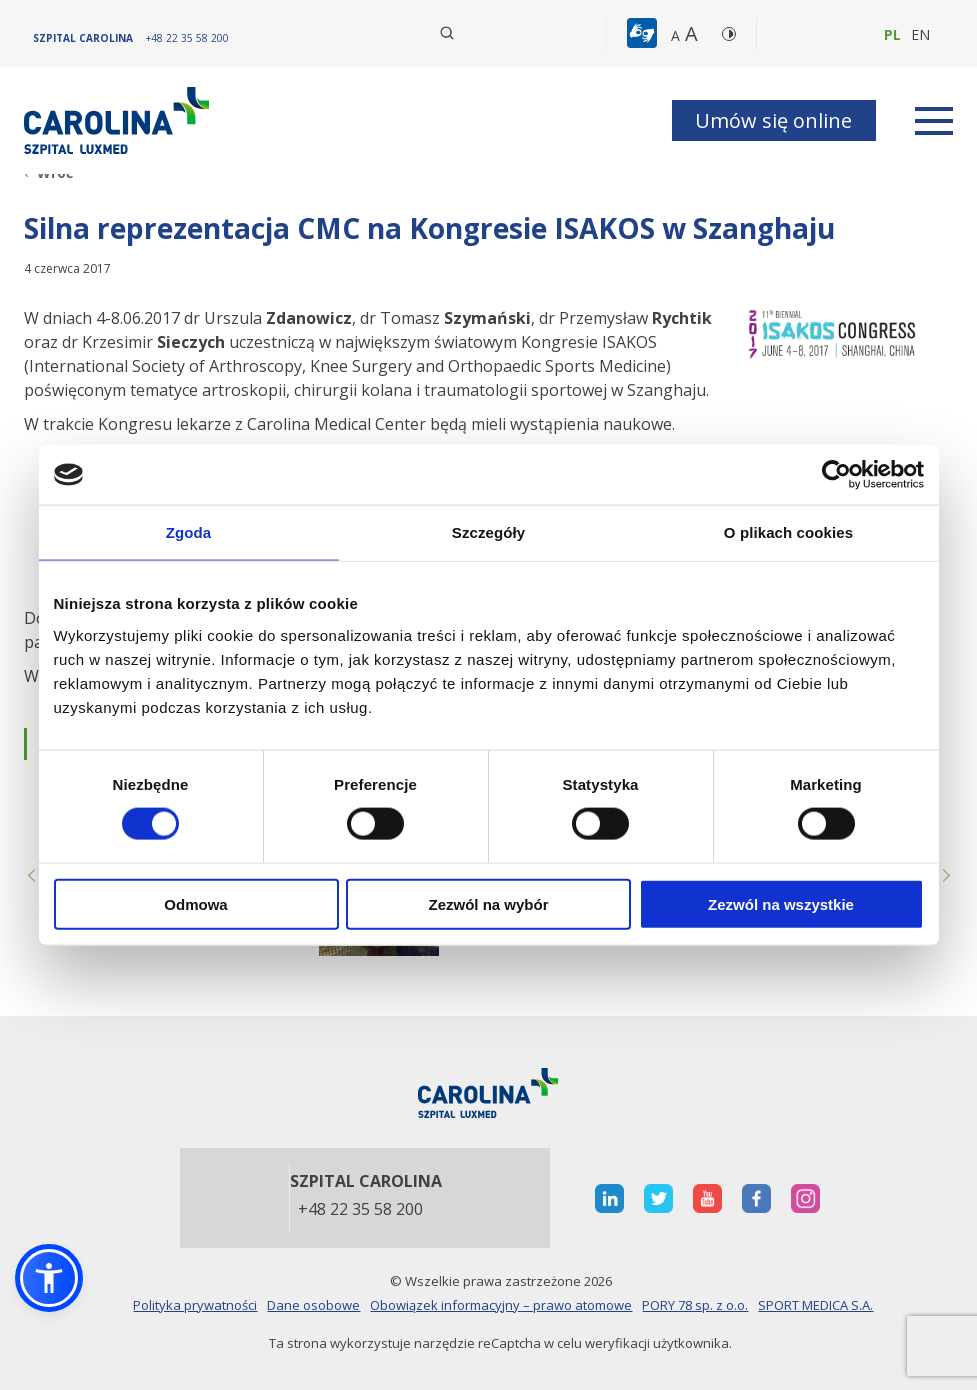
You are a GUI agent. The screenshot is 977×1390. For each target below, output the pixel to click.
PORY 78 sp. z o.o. (695, 1305)
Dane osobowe (313, 1305)
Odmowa (195, 903)
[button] (644, 34)
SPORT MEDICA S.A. (815, 1305)
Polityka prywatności (195, 1305)
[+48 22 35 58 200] (187, 38)
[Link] (119, 120)
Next (943, 876)
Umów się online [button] (773, 120)
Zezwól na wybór (488, 903)
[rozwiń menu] (934, 121)
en (920, 34)
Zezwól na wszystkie (781, 903)
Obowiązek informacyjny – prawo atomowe (501, 1305)
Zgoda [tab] (189, 532)
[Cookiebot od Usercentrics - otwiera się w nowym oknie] (836, 475)
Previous (34, 876)
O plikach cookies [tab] (788, 532)
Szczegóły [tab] (488, 532)
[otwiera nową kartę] (609, 1198)
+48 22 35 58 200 (360, 1210)
